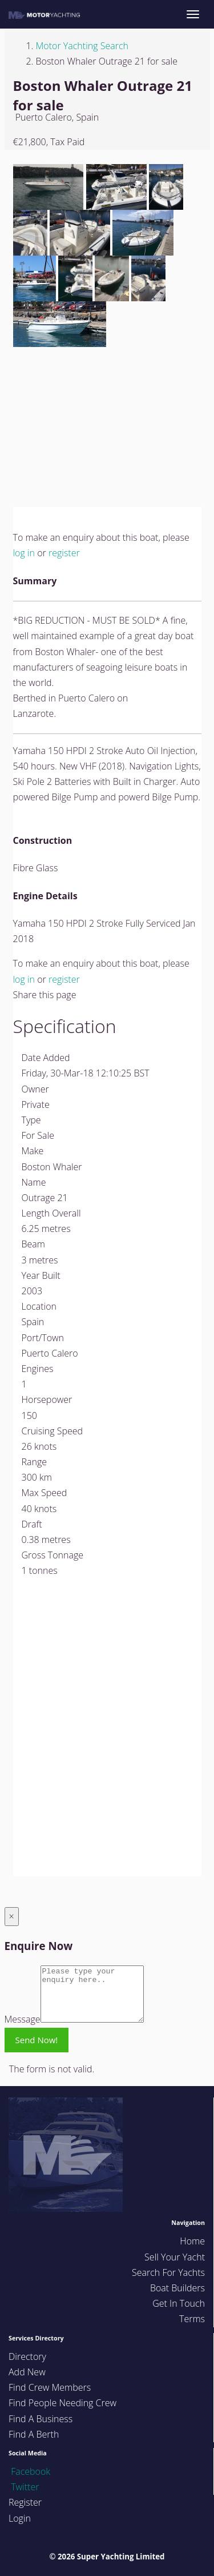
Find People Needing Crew (62, 2402)
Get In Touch (178, 2303)
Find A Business (40, 2418)
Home (192, 2241)
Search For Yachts (168, 2272)
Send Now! (36, 2039)
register (64, 553)
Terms (192, 2318)
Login (20, 2518)
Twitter (24, 2487)
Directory (27, 2356)
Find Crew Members (50, 2387)
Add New (27, 2372)
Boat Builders (177, 2288)
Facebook (29, 2471)
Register (25, 2502)
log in (24, 553)
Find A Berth (34, 2434)
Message (23, 2019)
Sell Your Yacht (174, 2257)
